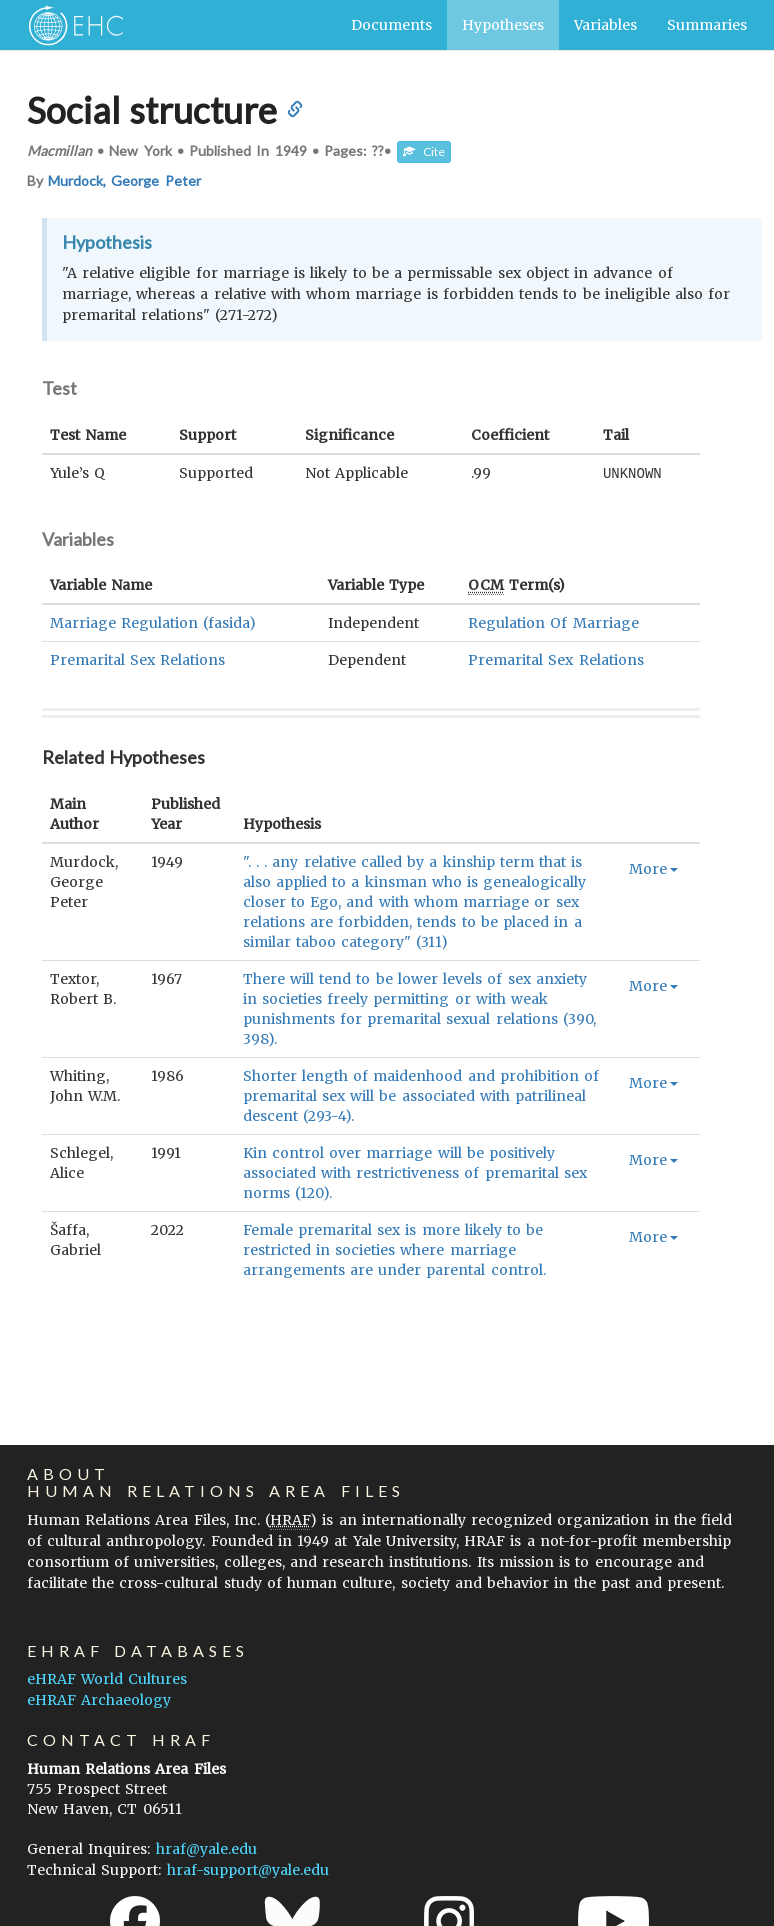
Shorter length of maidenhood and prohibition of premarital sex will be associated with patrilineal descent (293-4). (421, 1095)
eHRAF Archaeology (99, 1700)
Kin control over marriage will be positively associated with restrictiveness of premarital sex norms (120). (415, 1172)
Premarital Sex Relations (137, 659)
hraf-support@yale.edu (248, 1870)
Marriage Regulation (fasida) (153, 622)
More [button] (653, 868)
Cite (424, 151)
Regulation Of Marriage (553, 622)
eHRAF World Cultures (107, 1679)
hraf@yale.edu (206, 1849)
